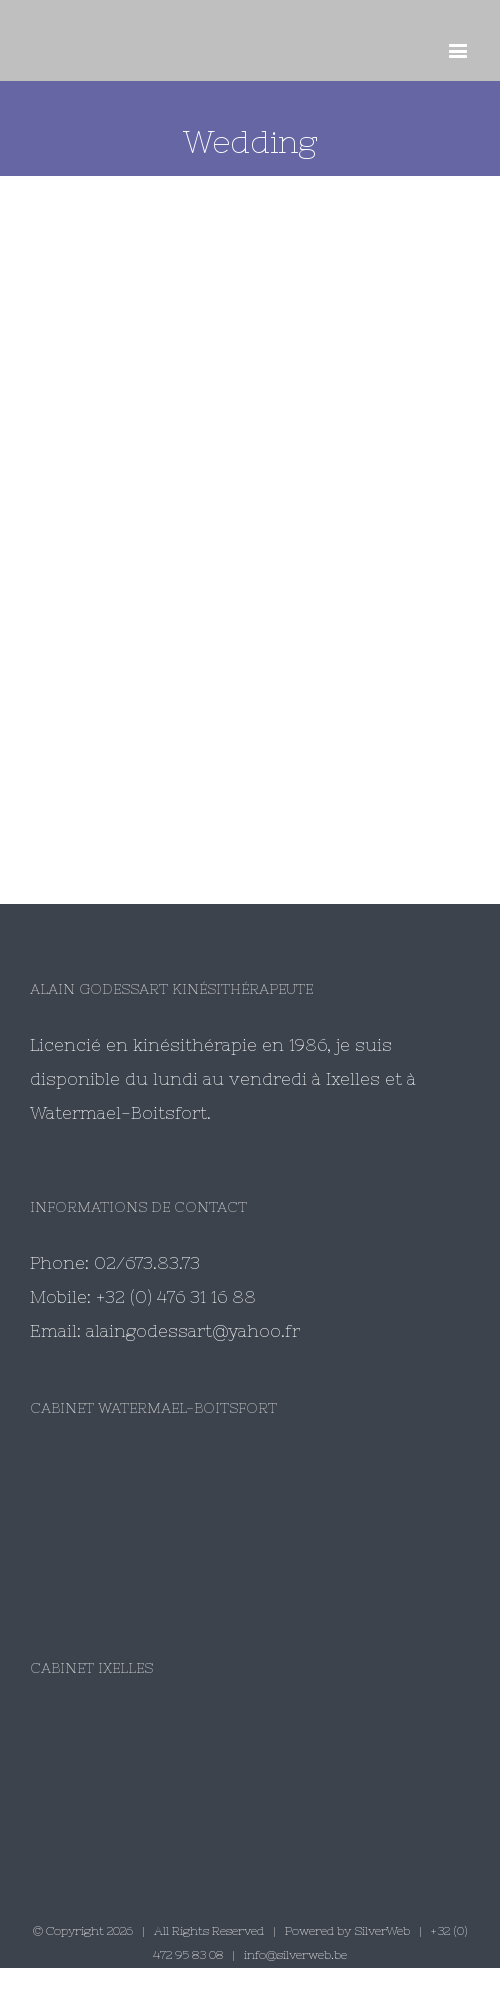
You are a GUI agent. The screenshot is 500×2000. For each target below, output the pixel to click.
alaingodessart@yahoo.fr (193, 1331)
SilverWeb (382, 1931)
